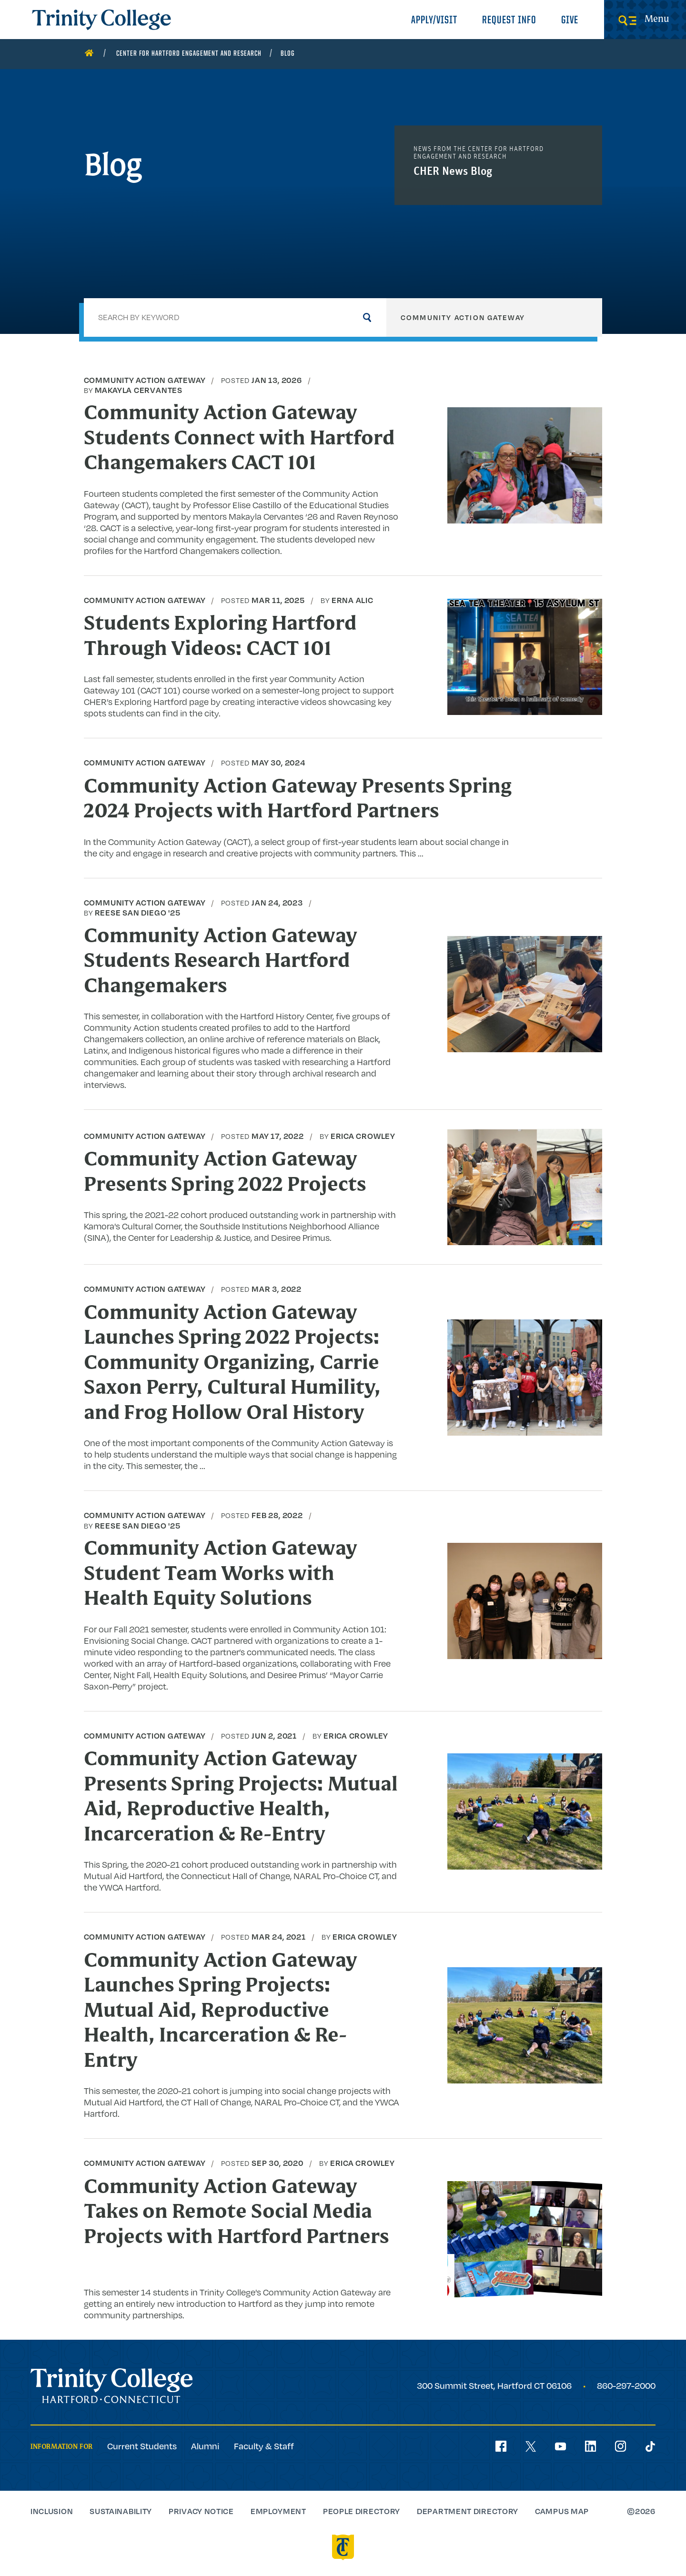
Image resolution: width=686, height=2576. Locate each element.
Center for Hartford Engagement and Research (189, 54)
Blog (288, 54)
